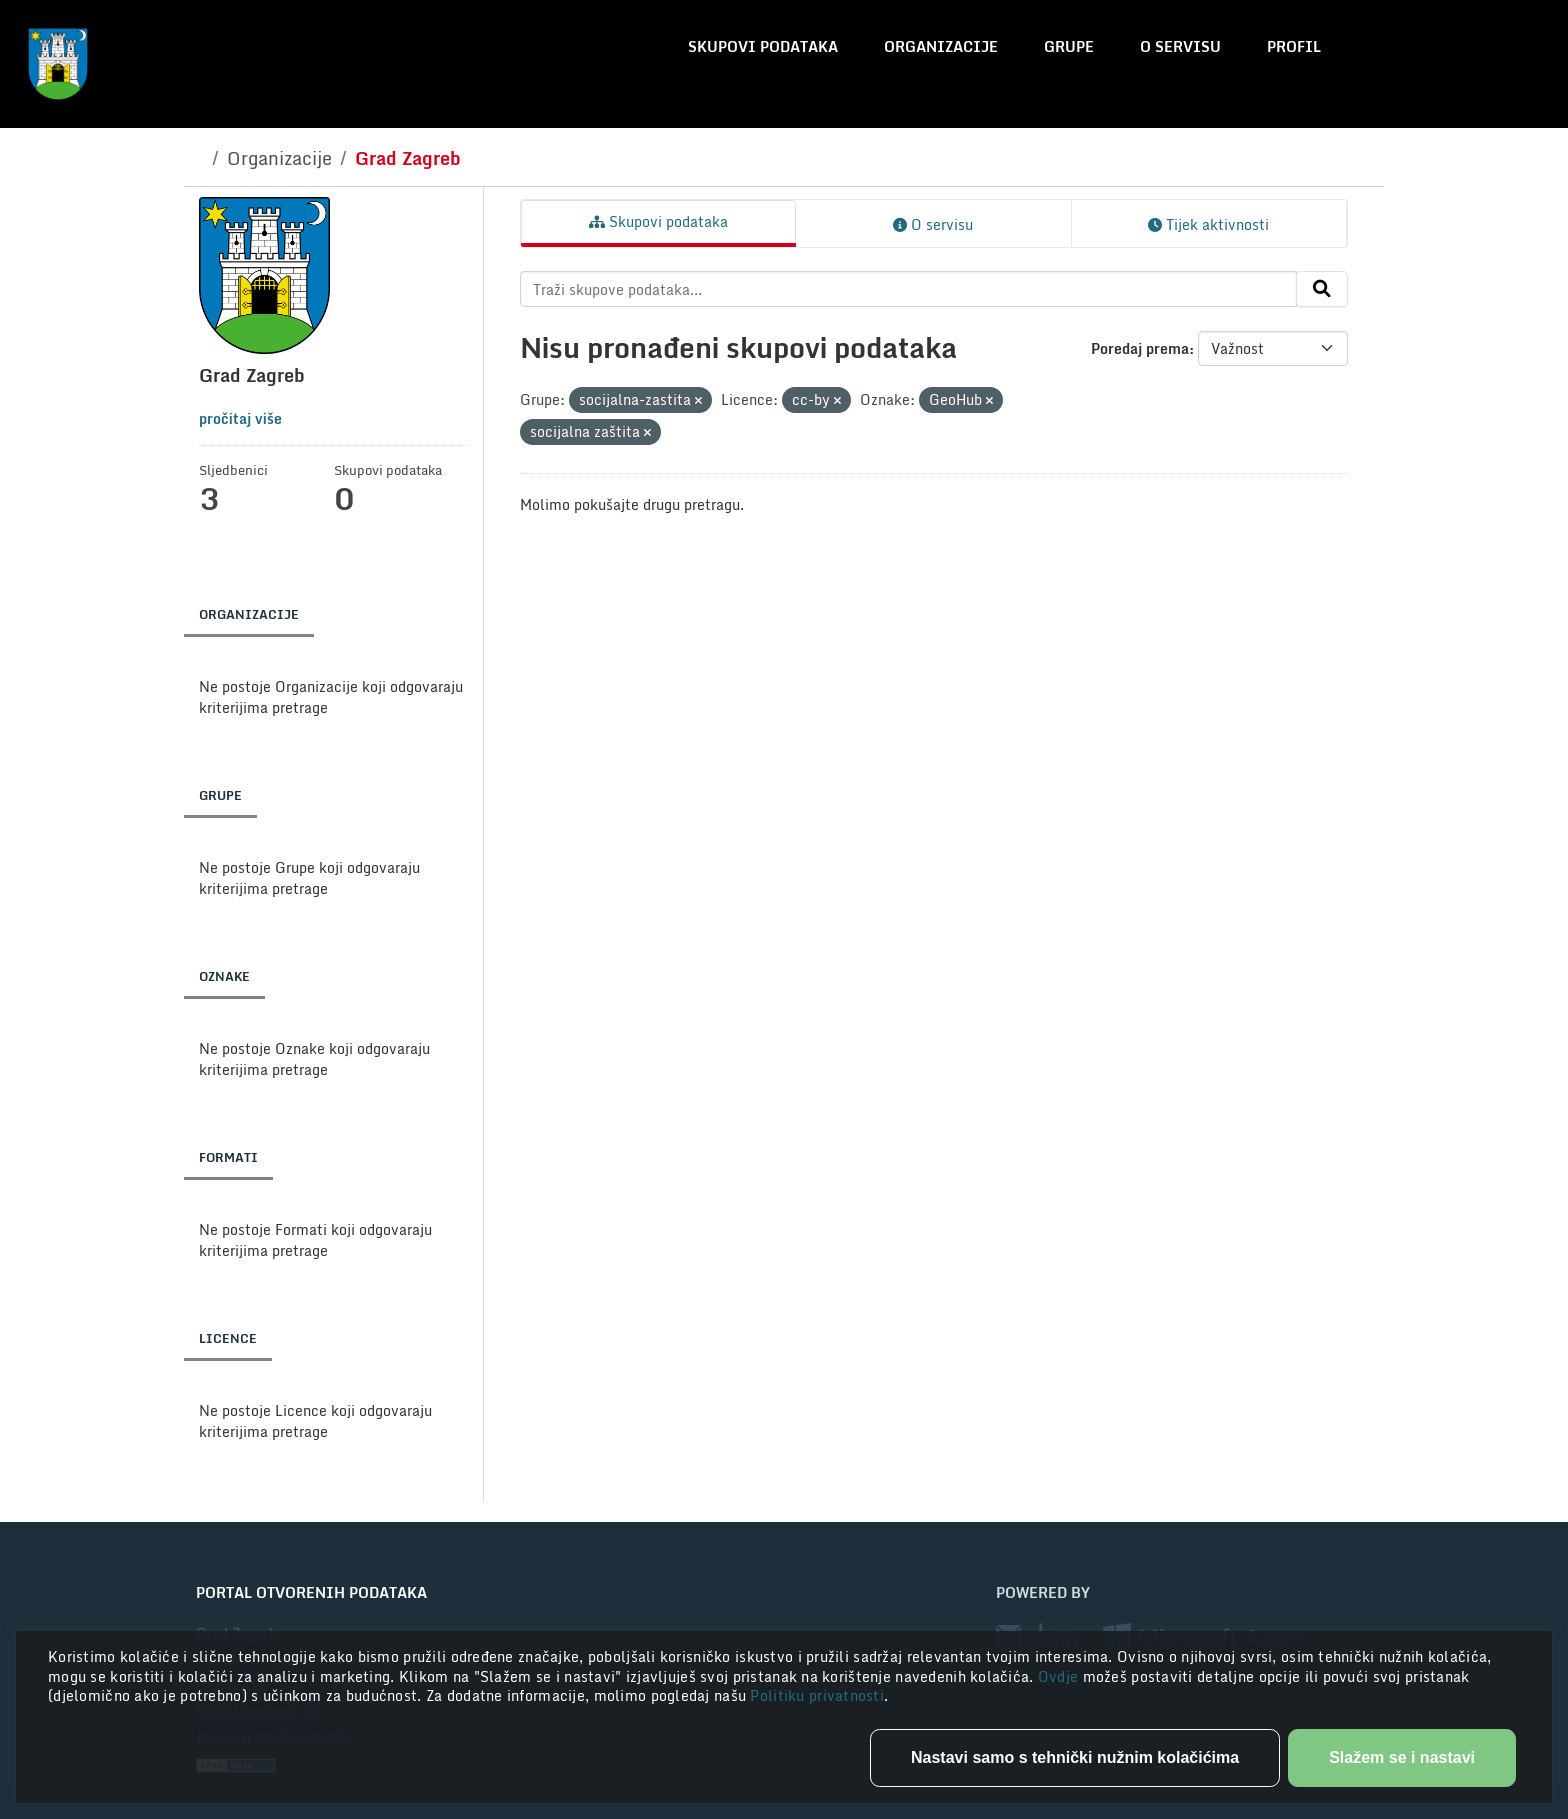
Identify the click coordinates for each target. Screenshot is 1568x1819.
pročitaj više (240, 418)
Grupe (1069, 46)
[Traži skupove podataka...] (908, 289)
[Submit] (1322, 289)
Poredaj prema (1140, 348)
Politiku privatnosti (817, 1695)
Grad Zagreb (408, 158)
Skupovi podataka (763, 46)
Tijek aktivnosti (1208, 224)
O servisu (1180, 46)
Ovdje (1060, 1676)
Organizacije (941, 46)
